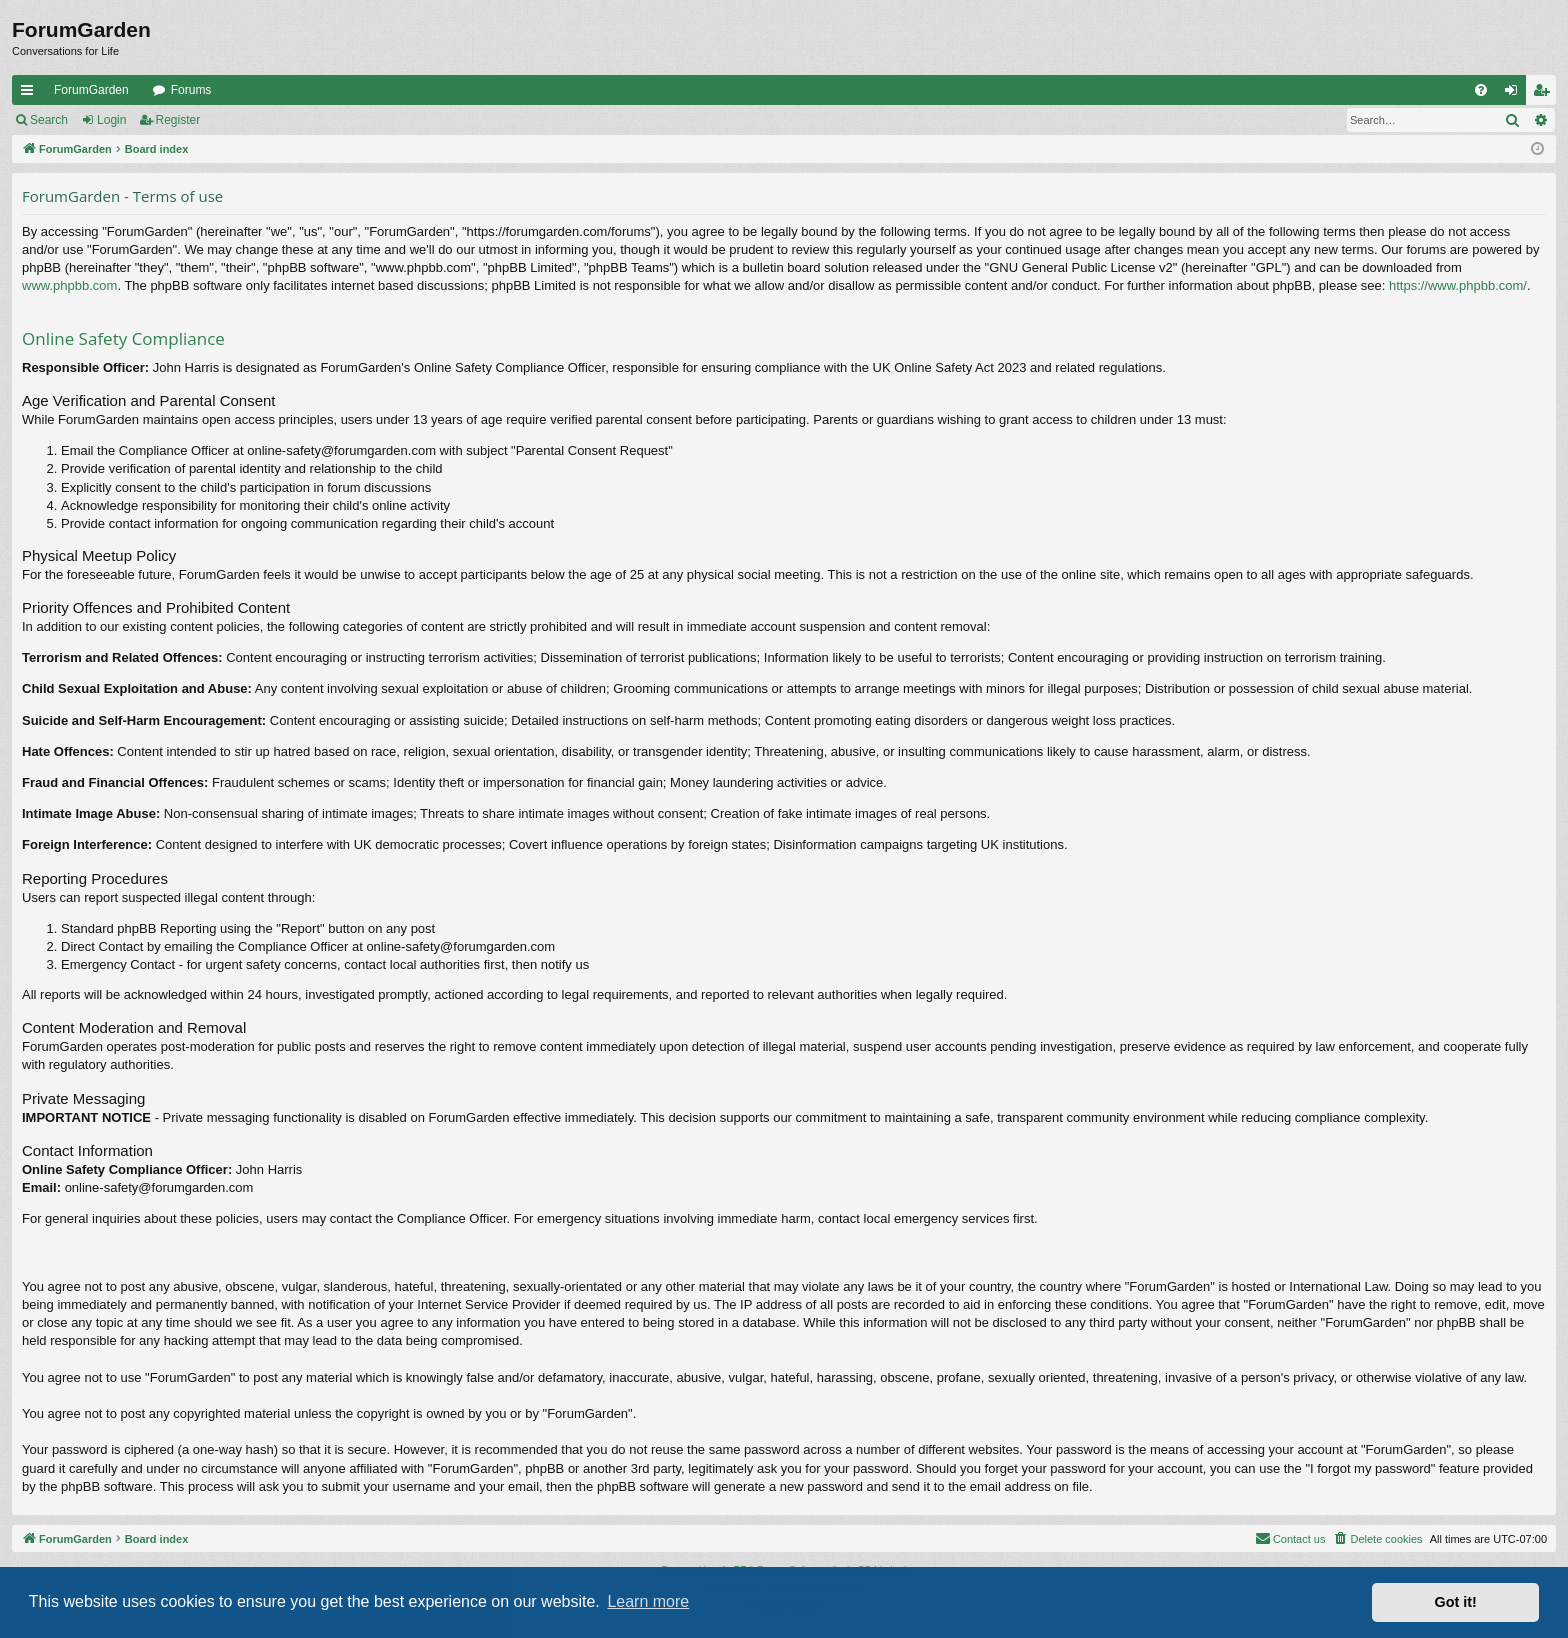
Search (49, 120)
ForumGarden (91, 90)
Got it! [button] (1456, 1602)
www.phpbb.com (69, 285)
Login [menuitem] (1515, 94)
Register (178, 120)
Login (111, 120)
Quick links (31, 94)
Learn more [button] (648, 1601)
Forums (191, 90)
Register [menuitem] (1545, 94)
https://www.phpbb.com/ (1458, 285)
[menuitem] (1481, 90)
